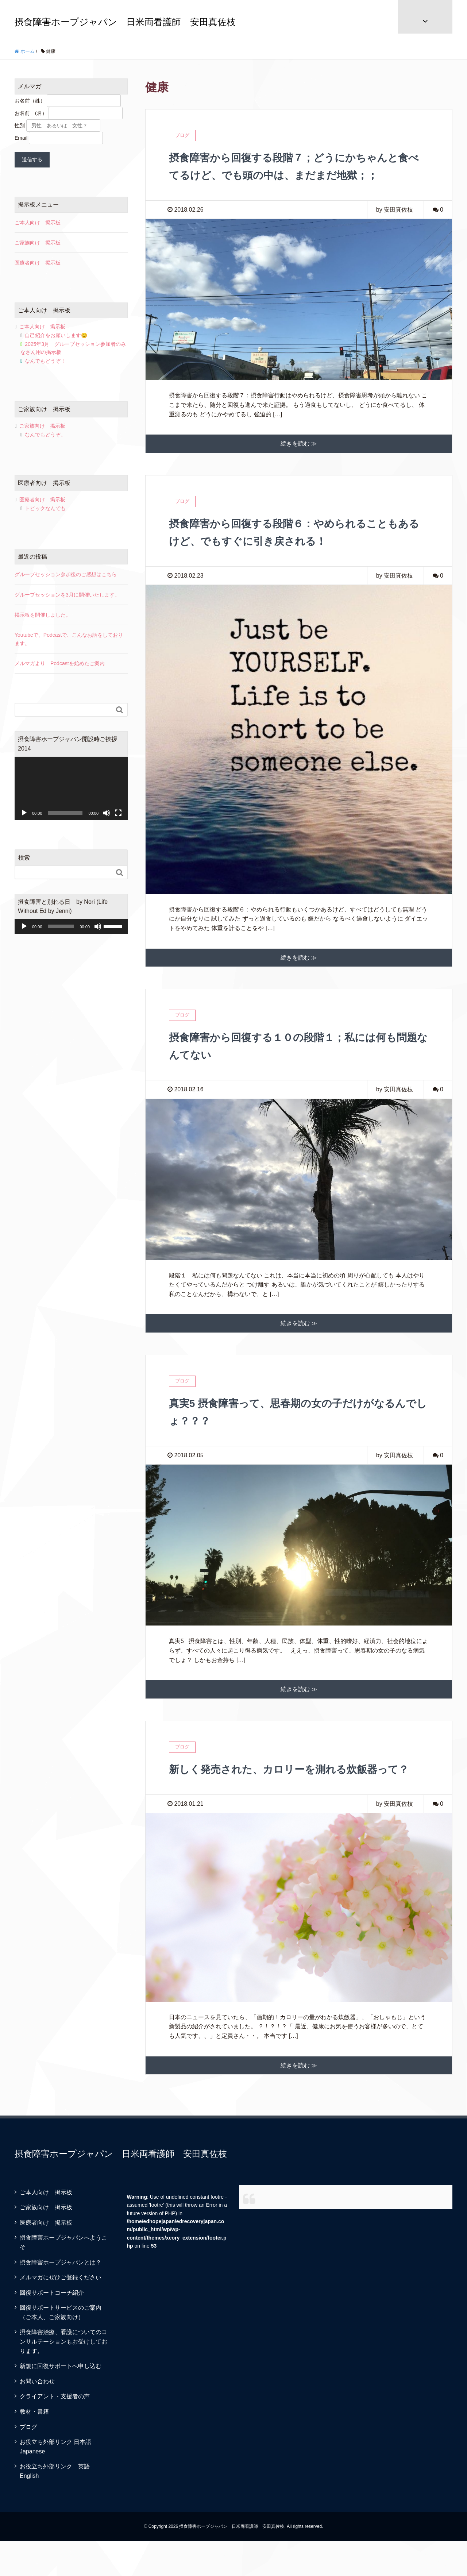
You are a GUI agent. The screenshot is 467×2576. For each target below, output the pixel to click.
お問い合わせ (37, 2416)
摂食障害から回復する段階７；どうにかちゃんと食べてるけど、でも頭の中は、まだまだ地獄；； (293, 175)
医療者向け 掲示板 (38, 263)
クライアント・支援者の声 (55, 2431)
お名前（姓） (30, 101)
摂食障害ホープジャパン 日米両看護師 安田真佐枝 (125, 22)
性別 (20, 125)
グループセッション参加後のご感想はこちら (66, 574)
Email (21, 138)
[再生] (24, 813)
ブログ (28, 2462)
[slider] (61, 926)
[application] (71, 788)
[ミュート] (106, 813)
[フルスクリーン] (118, 813)
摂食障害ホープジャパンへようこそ (63, 2277)
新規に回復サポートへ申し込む (60, 2401)
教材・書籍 (34, 2447)
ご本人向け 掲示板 (38, 222)
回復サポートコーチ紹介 (52, 2328)
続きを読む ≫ (299, 461)
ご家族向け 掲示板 (38, 243)
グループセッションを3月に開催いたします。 (67, 595)
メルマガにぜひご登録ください (60, 2312)
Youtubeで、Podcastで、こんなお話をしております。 (69, 639)
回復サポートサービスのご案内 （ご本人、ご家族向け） (66, 2347)
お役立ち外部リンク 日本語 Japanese (58, 2482)
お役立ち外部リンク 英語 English (58, 2506)
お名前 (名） (31, 113)
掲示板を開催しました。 (43, 615)
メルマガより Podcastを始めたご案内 (60, 663)
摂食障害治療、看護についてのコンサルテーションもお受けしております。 (63, 2376)
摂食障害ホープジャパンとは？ (60, 2297)
